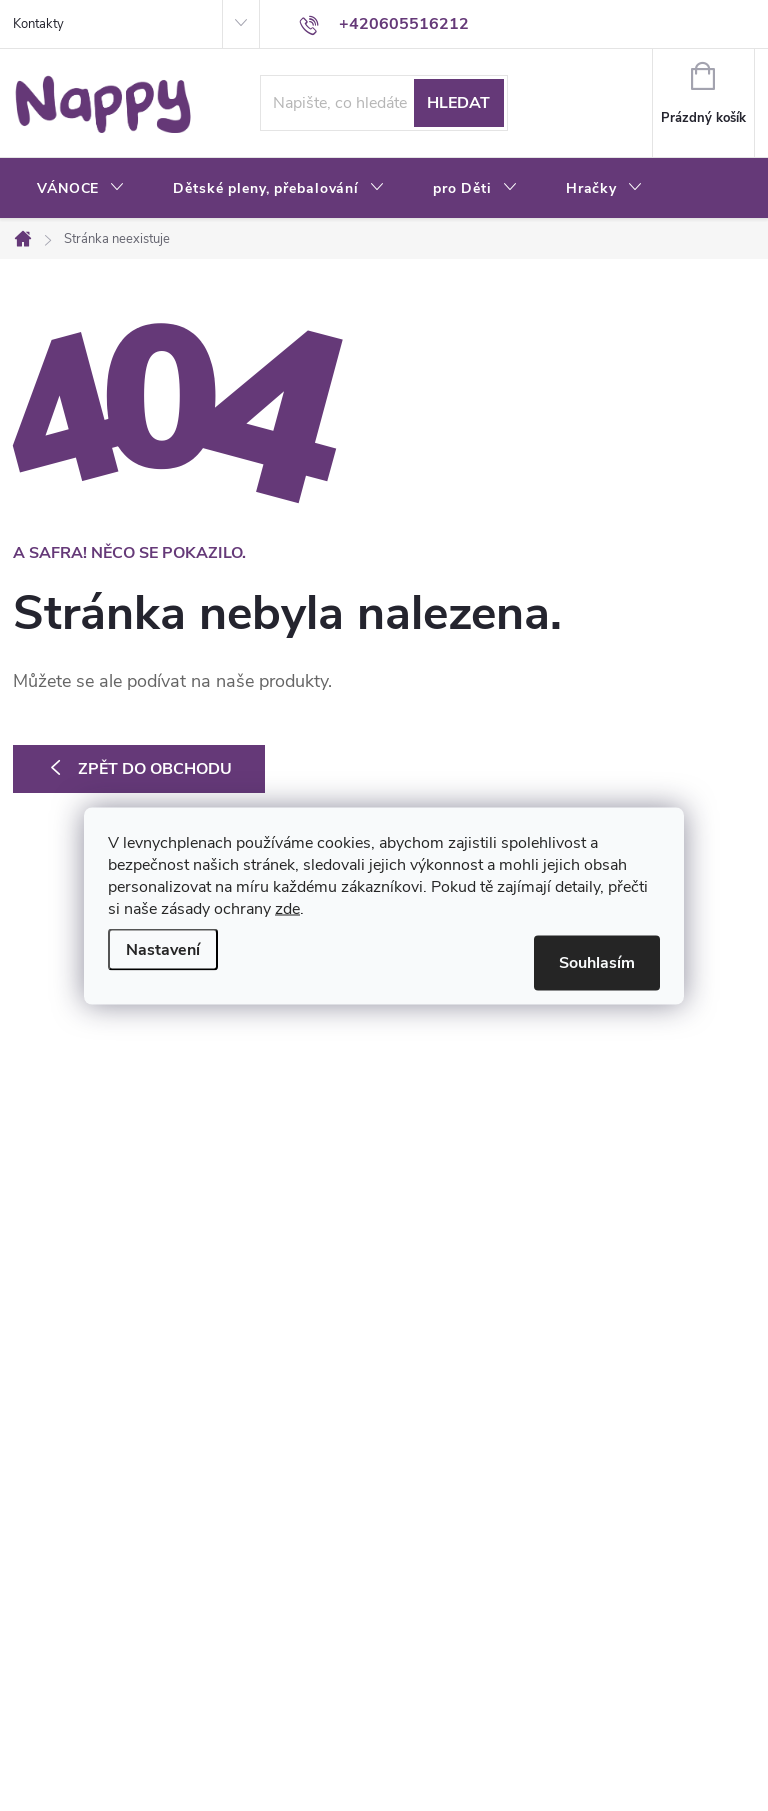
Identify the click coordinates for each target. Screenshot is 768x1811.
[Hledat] (383, 103)
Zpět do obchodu (155, 769)
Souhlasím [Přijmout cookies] (597, 962)
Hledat (458, 103)
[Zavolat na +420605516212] (384, 24)
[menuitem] (81, 189)
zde (287, 908)
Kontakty (38, 24)
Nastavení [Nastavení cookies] (163, 949)
